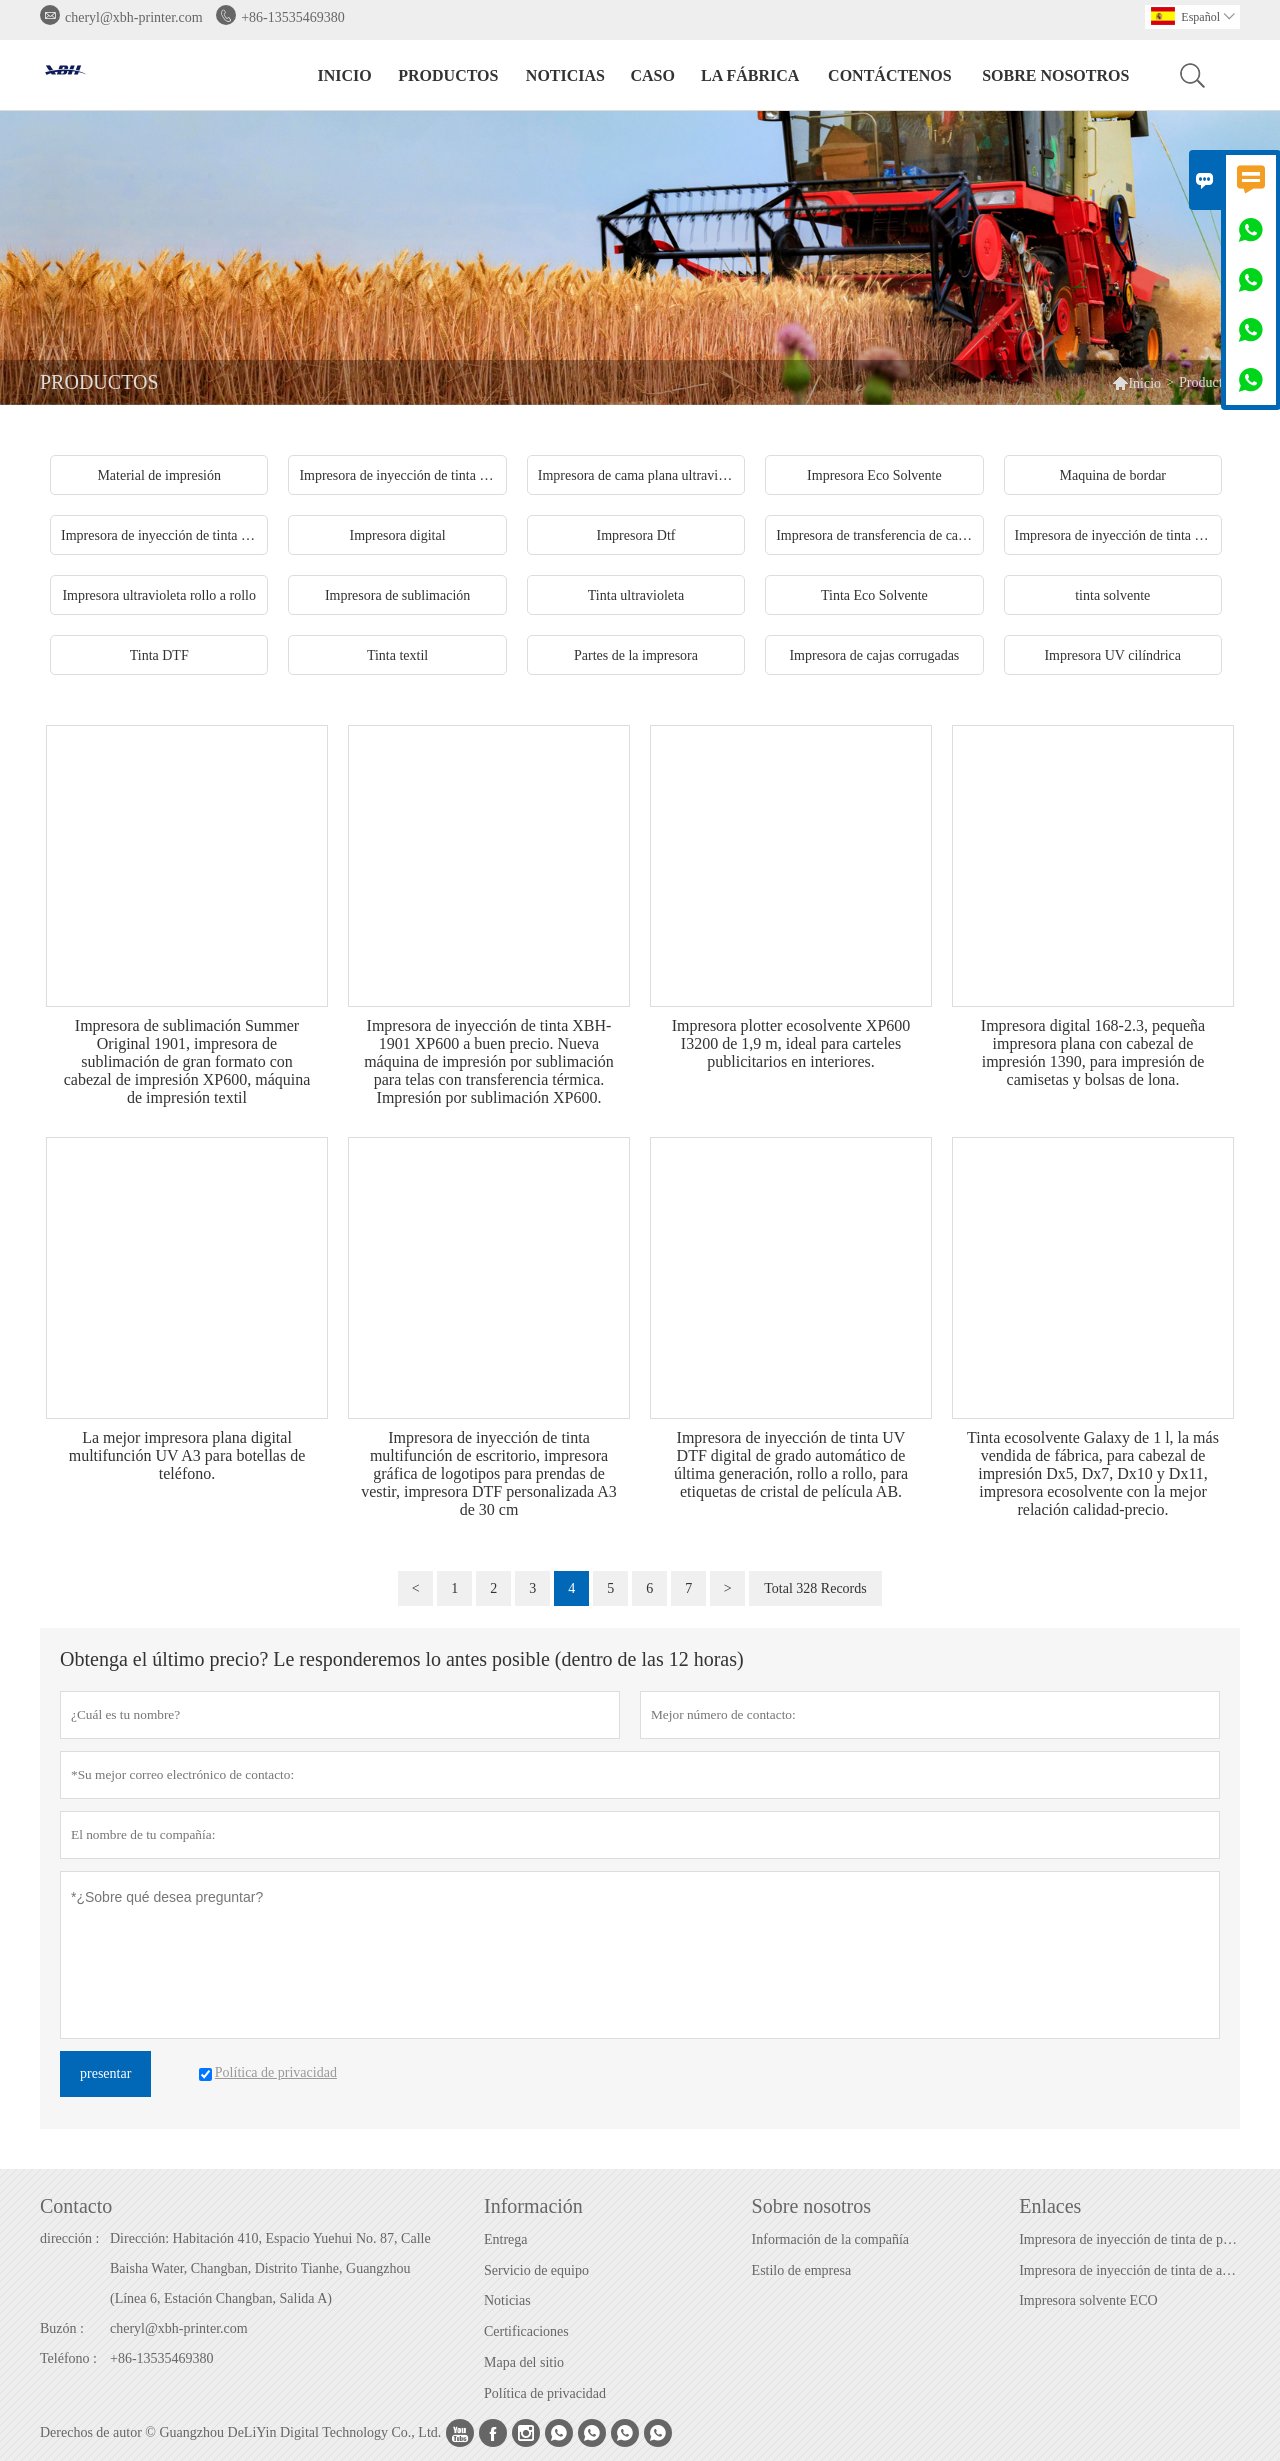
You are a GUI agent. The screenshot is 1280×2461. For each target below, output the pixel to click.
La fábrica (750, 75)
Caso (652, 75)
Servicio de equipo (536, 2270)
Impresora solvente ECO (1088, 2300)
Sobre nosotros (1055, 75)
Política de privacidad (545, 2393)
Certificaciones (526, 2331)
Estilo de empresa (802, 2270)
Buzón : (62, 2328)
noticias (565, 75)
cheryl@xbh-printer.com (134, 17)
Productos (448, 75)
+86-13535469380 (293, 17)
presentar (105, 2073)
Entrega (506, 2239)
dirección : (69, 2238)
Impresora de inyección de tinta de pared (1129, 2239)
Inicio (345, 75)
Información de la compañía (830, 2239)
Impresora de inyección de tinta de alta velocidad (1129, 2270)
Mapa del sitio (524, 2362)
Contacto (76, 2206)
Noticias (507, 2300)
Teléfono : (68, 2358)
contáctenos (890, 75)
